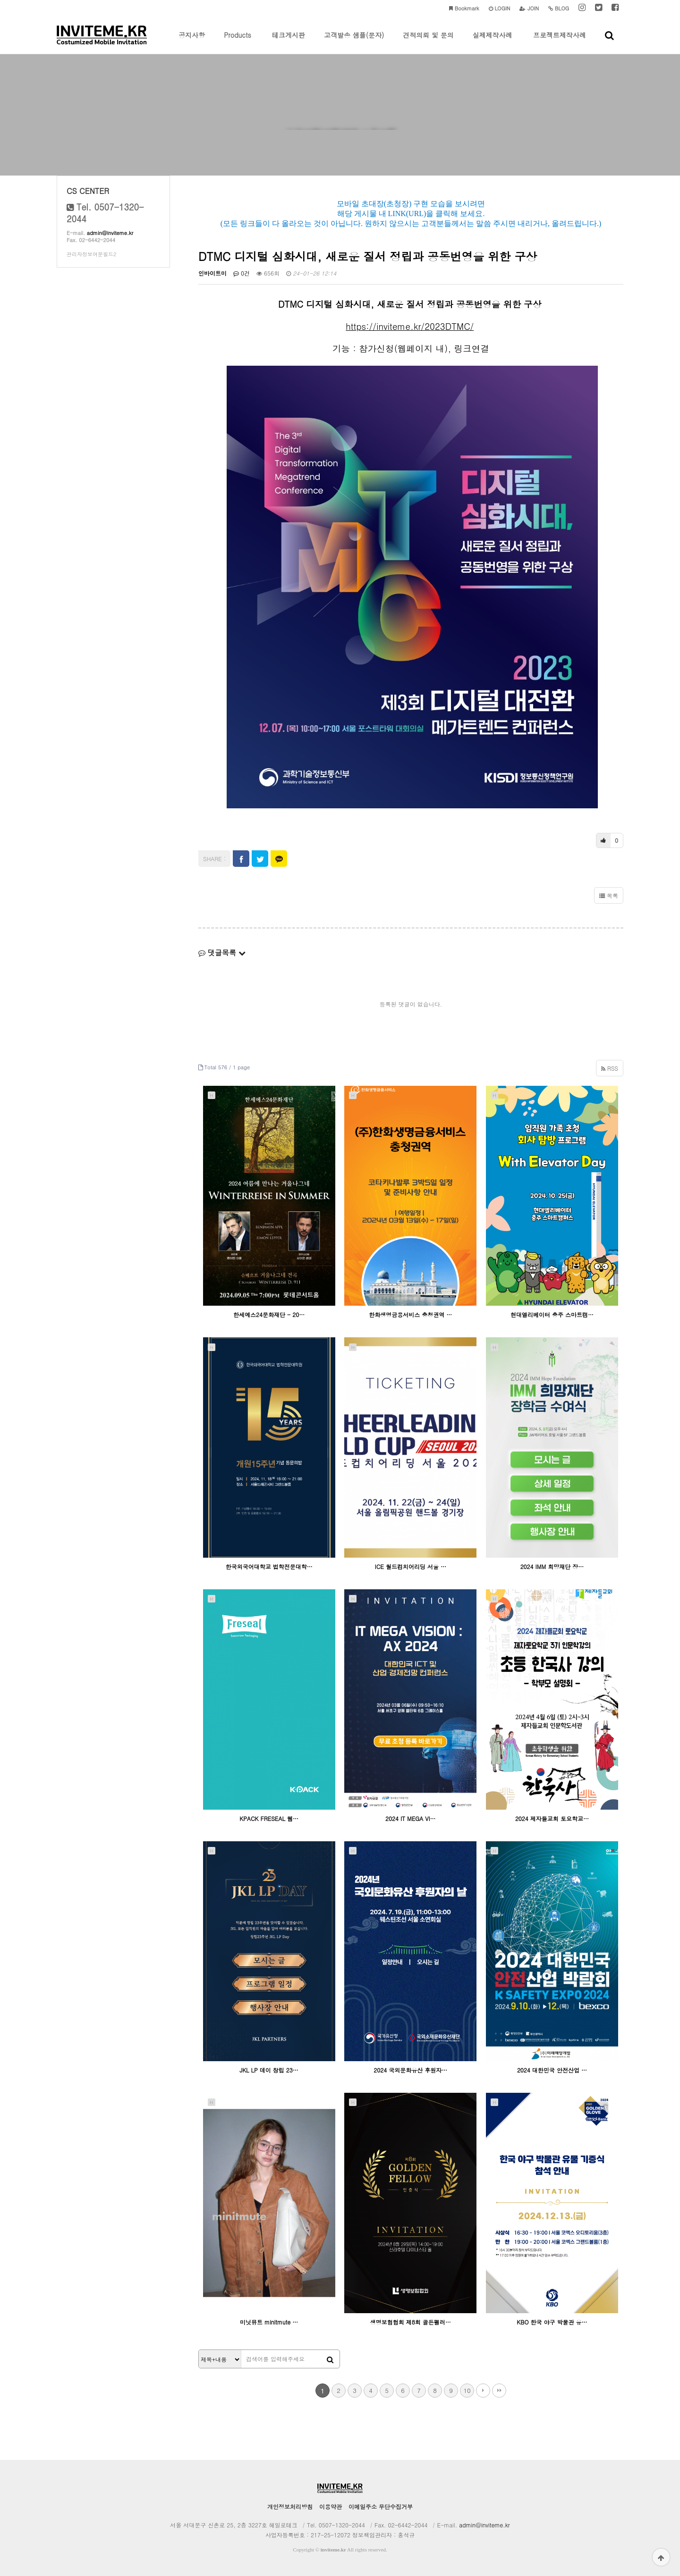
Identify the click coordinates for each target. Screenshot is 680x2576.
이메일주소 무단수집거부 (380, 2506)
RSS (609, 1068)
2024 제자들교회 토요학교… (552, 1818)
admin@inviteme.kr (110, 232)
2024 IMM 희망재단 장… (552, 1566)
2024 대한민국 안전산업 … (552, 2070)
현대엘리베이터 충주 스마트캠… (552, 1314)
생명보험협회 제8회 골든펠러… (410, 2322)
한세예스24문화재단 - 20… (269, 1314)
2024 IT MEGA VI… (410, 1818)
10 (466, 2390)
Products (237, 42)
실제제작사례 (492, 42)
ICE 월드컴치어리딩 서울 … (410, 1566)
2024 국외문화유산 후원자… (410, 2070)
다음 (483, 2390)
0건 (241, 273)
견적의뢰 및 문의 (428, 42)
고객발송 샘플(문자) (354, 42)
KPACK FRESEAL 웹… (268, 1818)
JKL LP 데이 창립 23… (268, 2070)
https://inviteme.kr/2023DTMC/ (410, 326)
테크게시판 (288, 42)
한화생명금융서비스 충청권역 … (410, 1314)
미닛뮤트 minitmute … (269, 2322)
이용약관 (330, 2506)
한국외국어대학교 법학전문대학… (269, 1566)
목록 (608, 895)
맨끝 (499, 2390)
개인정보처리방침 (290, 2506)
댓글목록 (222, 952)
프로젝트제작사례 (559, 42)
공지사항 (191, 42)
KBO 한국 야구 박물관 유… (552, 2322)
